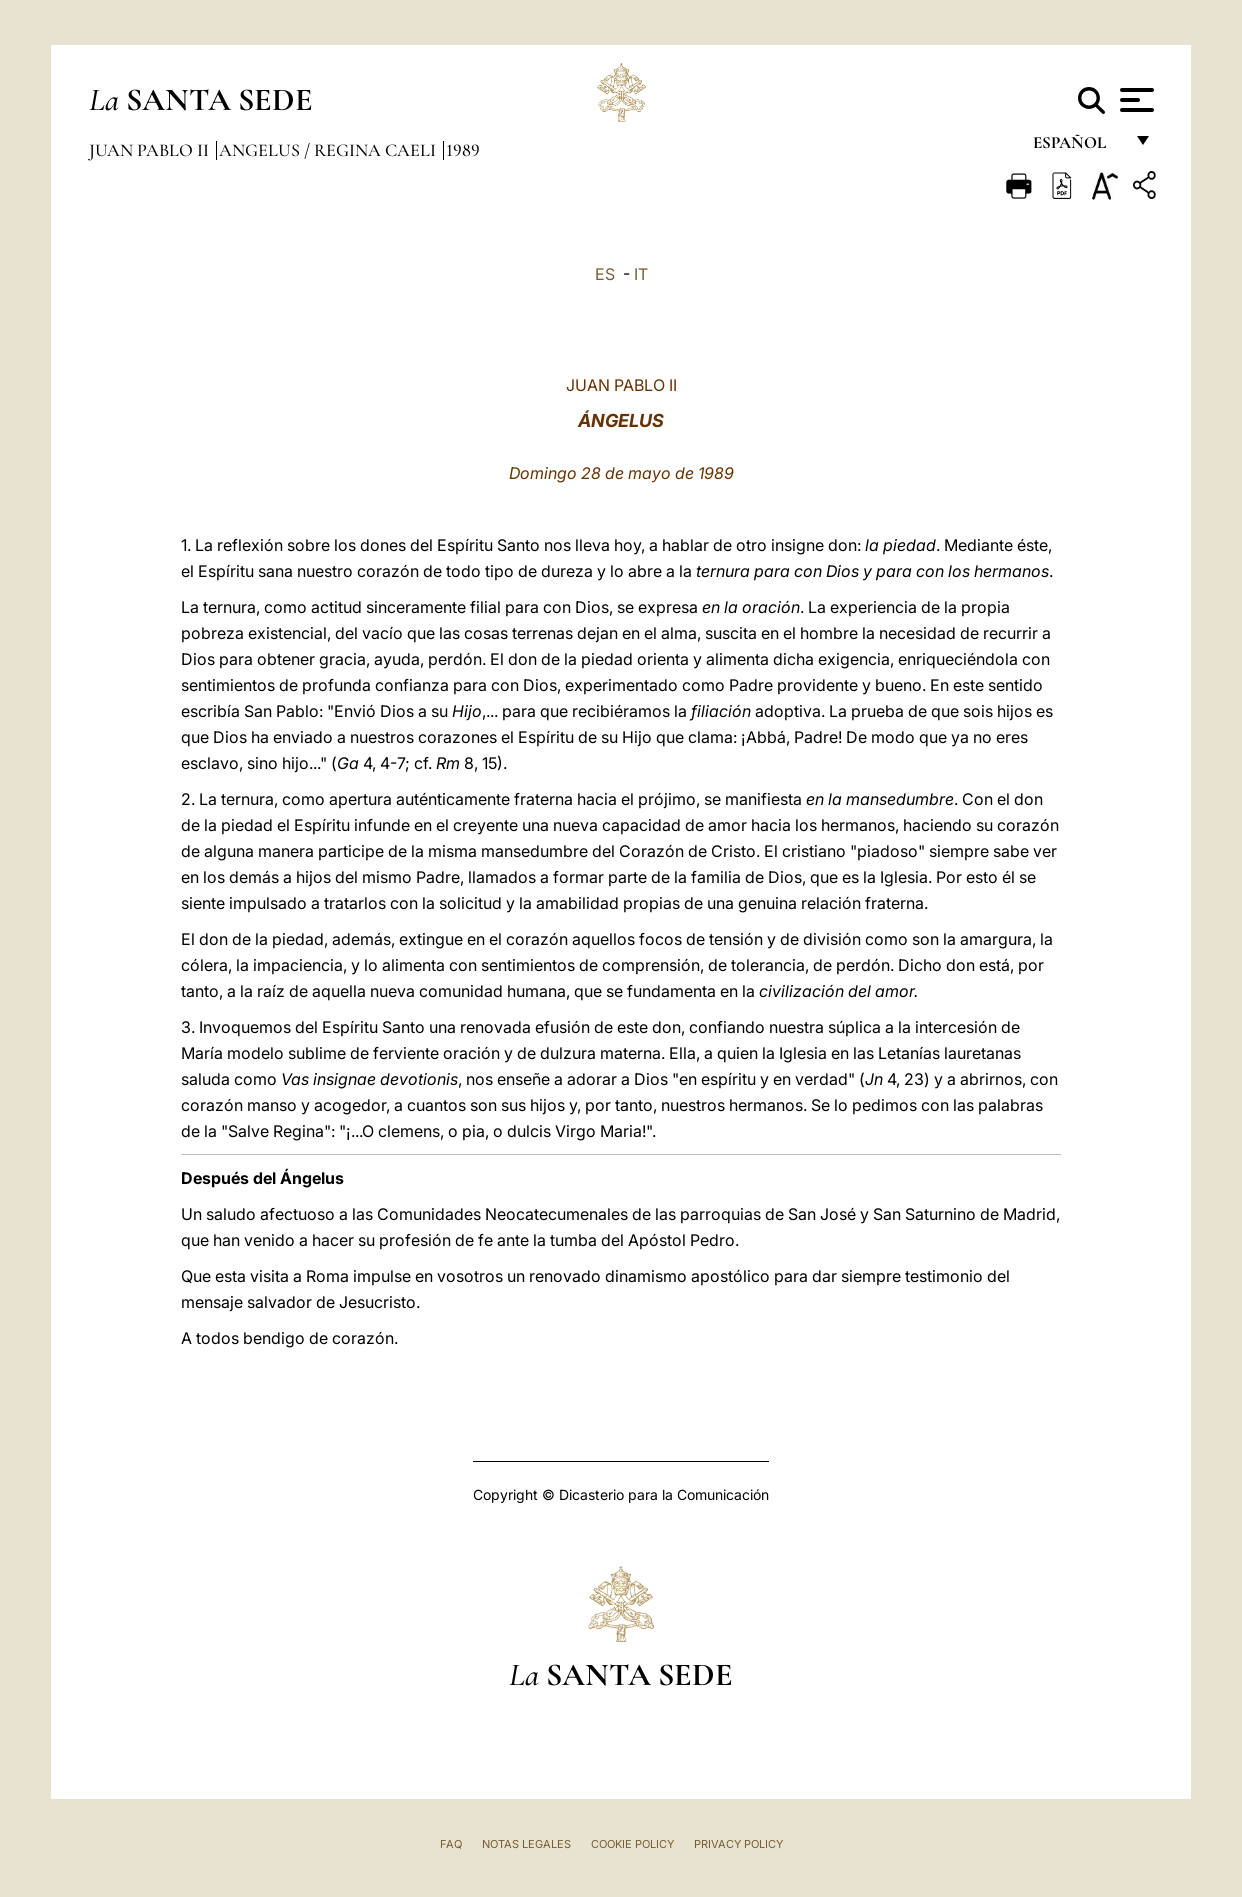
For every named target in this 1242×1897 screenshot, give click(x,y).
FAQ (451, 1844)
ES (605, 274)
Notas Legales (526, 1844)
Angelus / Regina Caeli (329, 150)
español (1077, 147)
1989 (463, 150)
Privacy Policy (738, 1844)
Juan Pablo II (151, 150)
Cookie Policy (632, 1844)
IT (641, 274)
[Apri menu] (1134, 100)
